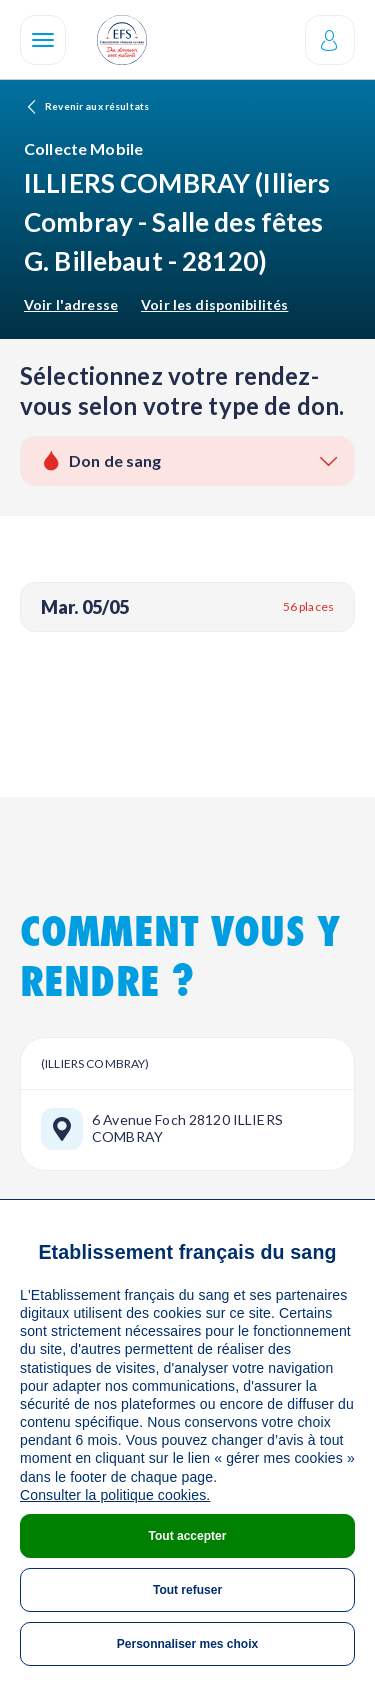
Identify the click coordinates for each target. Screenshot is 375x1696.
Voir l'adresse (71, 304)
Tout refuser (187, 1590)
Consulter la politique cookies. (115, 1495)
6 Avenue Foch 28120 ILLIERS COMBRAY (187, 1128)
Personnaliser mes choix (187, 1644)
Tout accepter (188, 1536)
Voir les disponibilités (214, 304)
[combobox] (187, 461)
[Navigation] (43, 40)
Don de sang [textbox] (115, 460)
